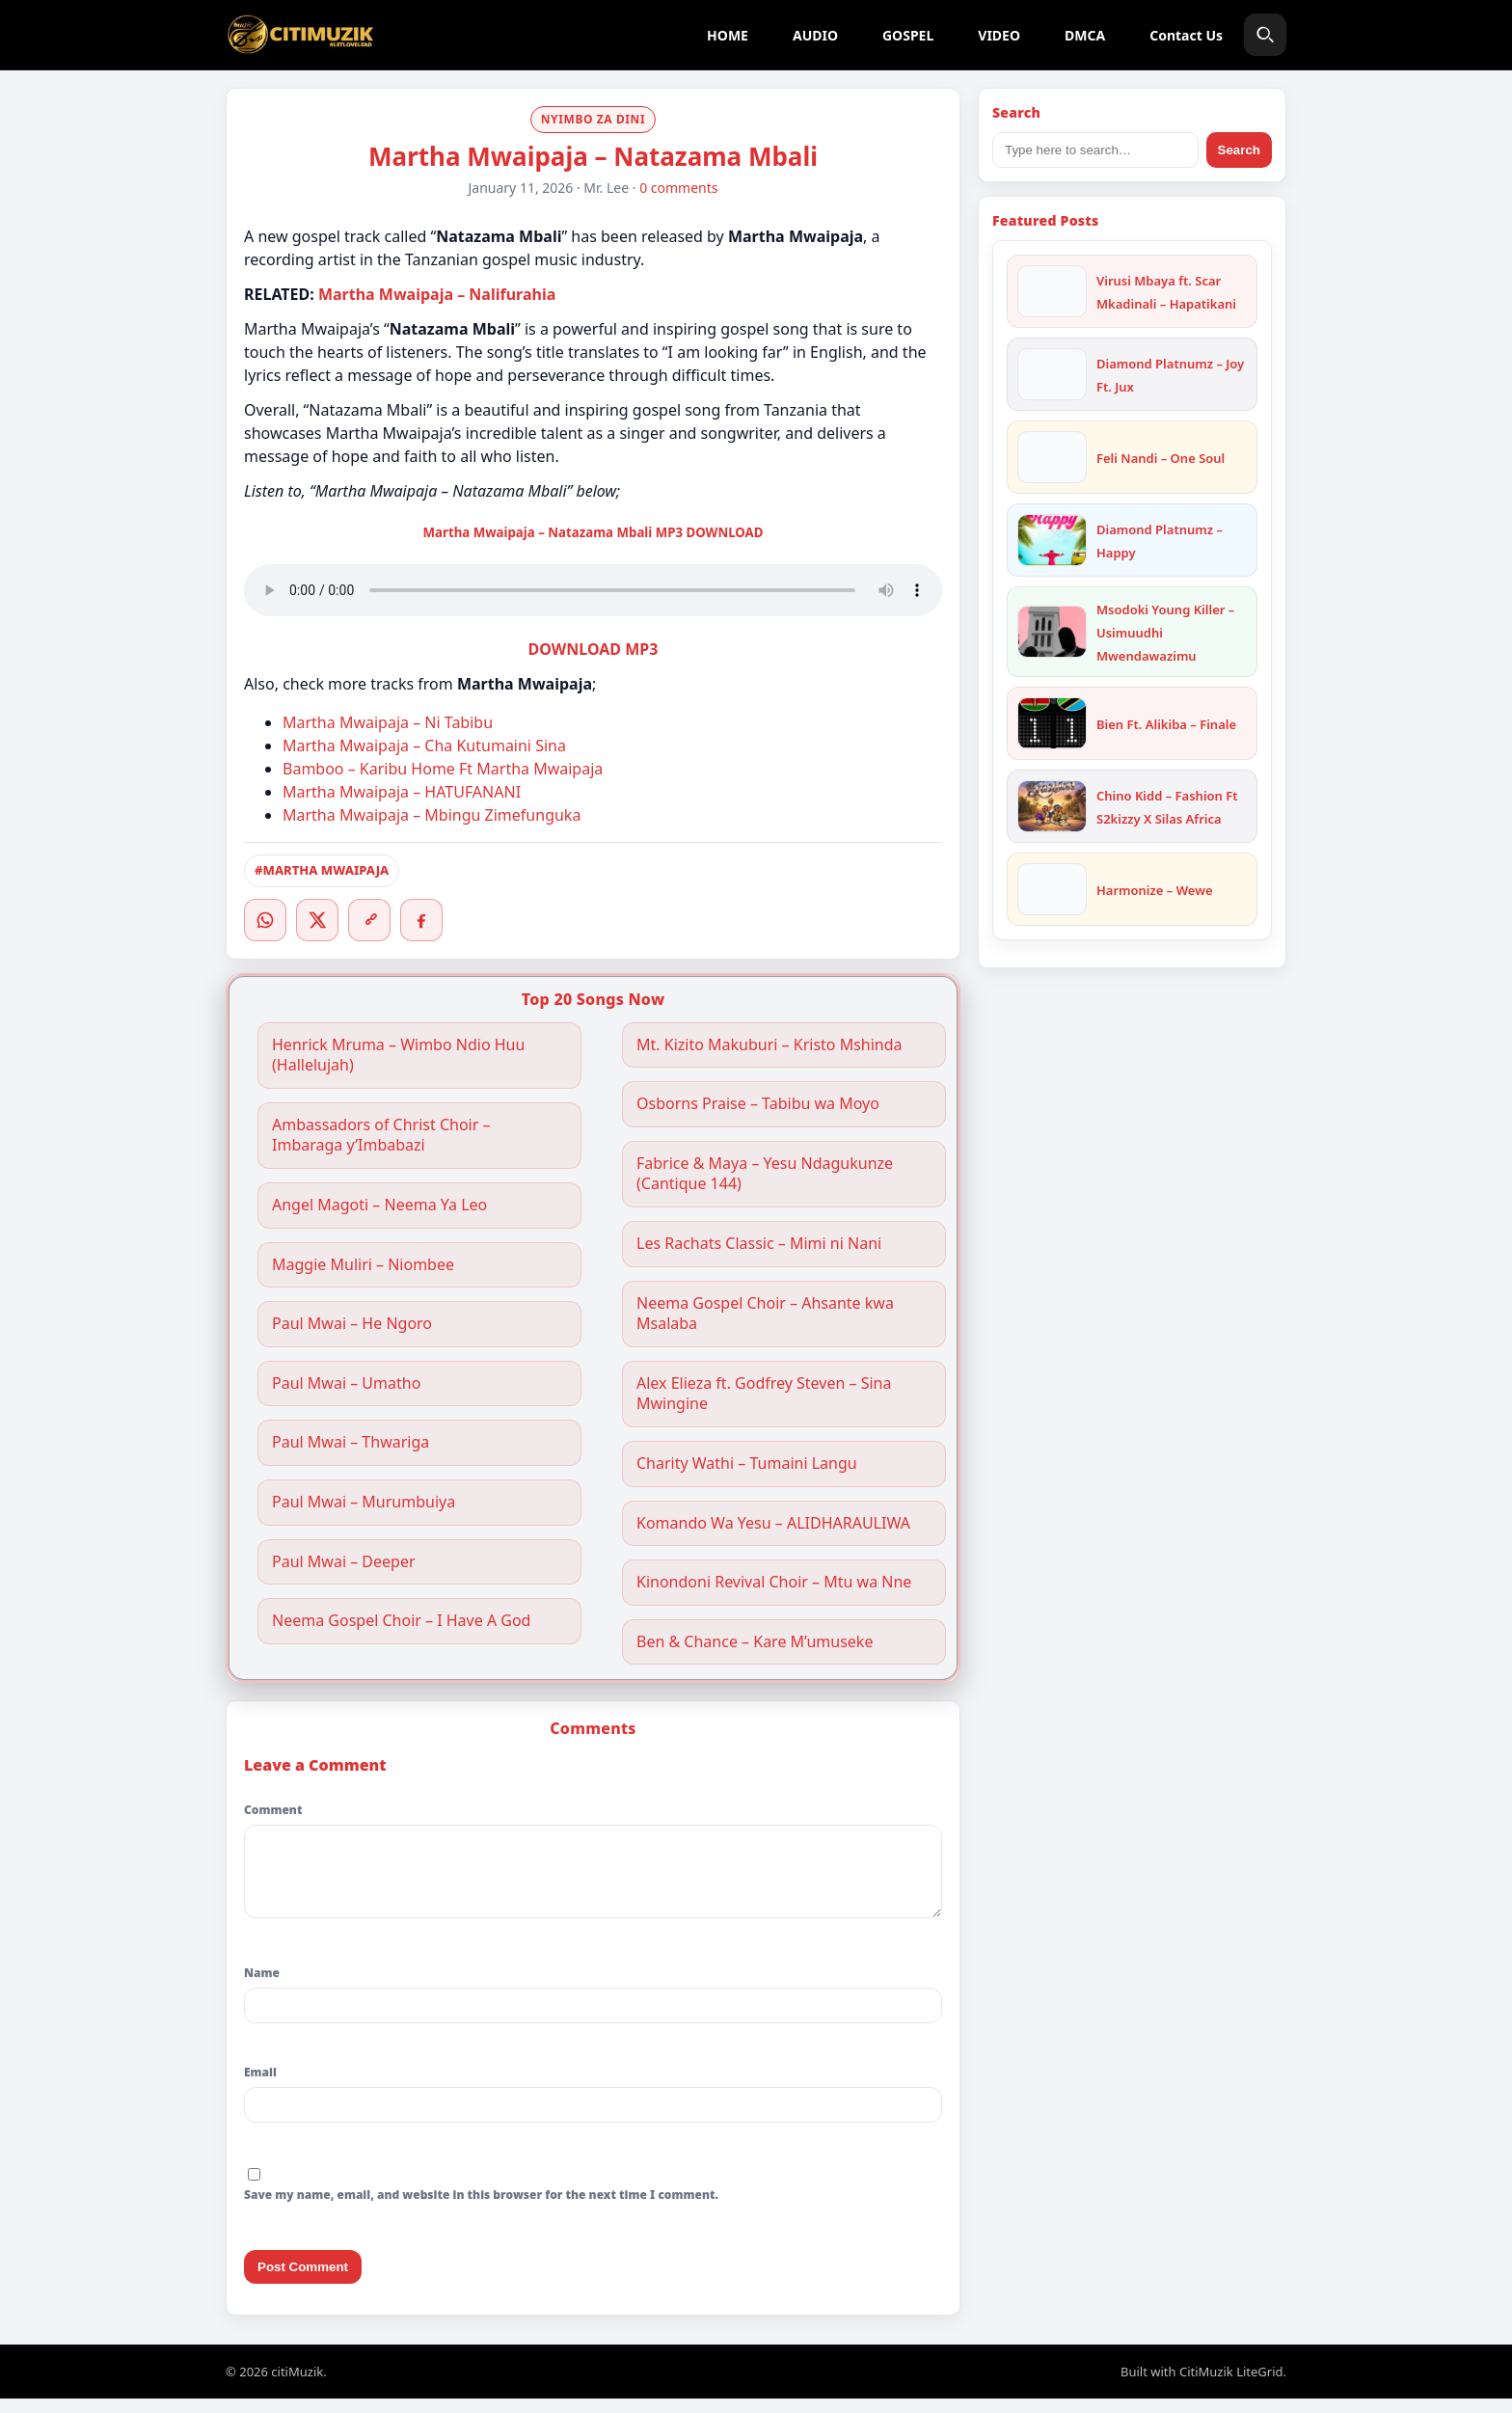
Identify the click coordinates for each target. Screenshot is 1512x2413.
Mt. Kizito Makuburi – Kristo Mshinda (769, 1045)
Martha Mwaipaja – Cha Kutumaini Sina (424, 745)
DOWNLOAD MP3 (593, 649)
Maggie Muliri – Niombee (363, 1265)
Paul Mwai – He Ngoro (352, 1324)
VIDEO (999, 35)
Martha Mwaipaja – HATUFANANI (402, 791)
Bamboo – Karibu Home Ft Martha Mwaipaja (443, 768)
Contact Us (1186, 35)
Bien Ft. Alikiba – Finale (1166, 724)
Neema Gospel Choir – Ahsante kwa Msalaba (765, 1314)
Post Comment (302, 2281)
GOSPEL (907, 35)
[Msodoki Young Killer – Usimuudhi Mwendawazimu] (1052, 632)
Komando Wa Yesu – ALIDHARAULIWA (773, 1523)
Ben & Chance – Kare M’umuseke (754, 1642)
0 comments (678, 187)
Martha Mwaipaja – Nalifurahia (436, 294)
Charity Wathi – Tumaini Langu (746, 1463)
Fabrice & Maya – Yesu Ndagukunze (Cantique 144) (764, 1174)
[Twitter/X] (317, 920)
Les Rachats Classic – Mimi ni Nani (758, 1244)
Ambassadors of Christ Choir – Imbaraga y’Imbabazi (381, 1135)
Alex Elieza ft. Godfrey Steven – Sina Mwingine (763, 1394)
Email (260, 2086)
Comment (273, 1810)
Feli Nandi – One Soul (1160, 458)
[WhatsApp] (265, 920)
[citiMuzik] (300, 35)
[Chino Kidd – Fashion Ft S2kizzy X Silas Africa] (1052, 806)
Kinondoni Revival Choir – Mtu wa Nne (773, 1582)
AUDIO (815, 35)
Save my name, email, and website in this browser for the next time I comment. (481, 2209)
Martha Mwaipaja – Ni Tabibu (388, 722)
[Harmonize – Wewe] (1052, 889)
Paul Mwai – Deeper (344, 1562)
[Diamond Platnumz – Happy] (1052, 540)
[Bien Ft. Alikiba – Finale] (1052, 723)
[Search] (1265, 35)
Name (262, 1987)
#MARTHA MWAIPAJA (322, 870)
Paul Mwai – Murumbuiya (363, 1502)
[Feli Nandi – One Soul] (1052, 457)
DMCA (1085, 35)
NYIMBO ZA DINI (593, 119)
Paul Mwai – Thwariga (350, 1442)
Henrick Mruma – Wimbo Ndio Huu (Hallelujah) (398, 1055)
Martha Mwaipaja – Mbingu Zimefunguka (431, 815)
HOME (727, 35)
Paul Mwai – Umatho (346, 1383)
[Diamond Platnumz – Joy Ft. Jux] (1052, 374)
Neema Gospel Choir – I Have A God (401, 1621)
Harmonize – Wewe (1154, 890)
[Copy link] (369, 920)
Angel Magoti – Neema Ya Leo (379, 1205)
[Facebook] (421, 920)
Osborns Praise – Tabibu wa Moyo (757, 1104)
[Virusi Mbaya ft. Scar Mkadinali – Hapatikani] (1052, 291)
